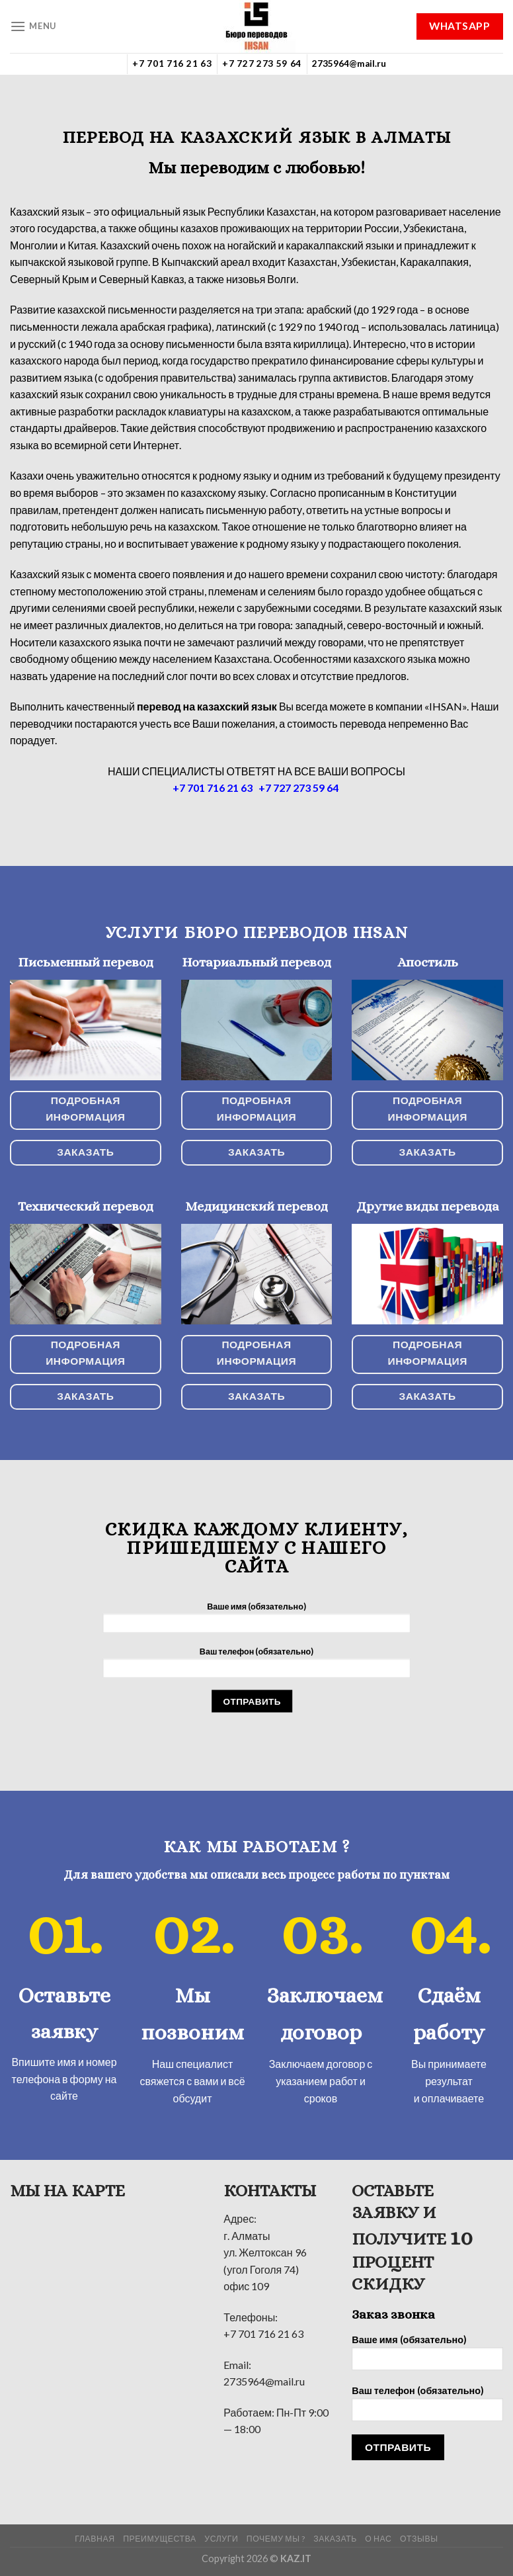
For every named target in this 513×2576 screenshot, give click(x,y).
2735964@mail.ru (349, 63)
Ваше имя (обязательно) (256, 1621)
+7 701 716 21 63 (172, 63)
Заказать (335, 2539)
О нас (378, 2539)
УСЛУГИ (221, 2539)
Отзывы (419, 2539)
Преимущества (159, 2539)
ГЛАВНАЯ (94, 2539)
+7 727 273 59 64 (261, 63)
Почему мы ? (276, 2539)
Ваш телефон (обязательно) (256, 1666)
